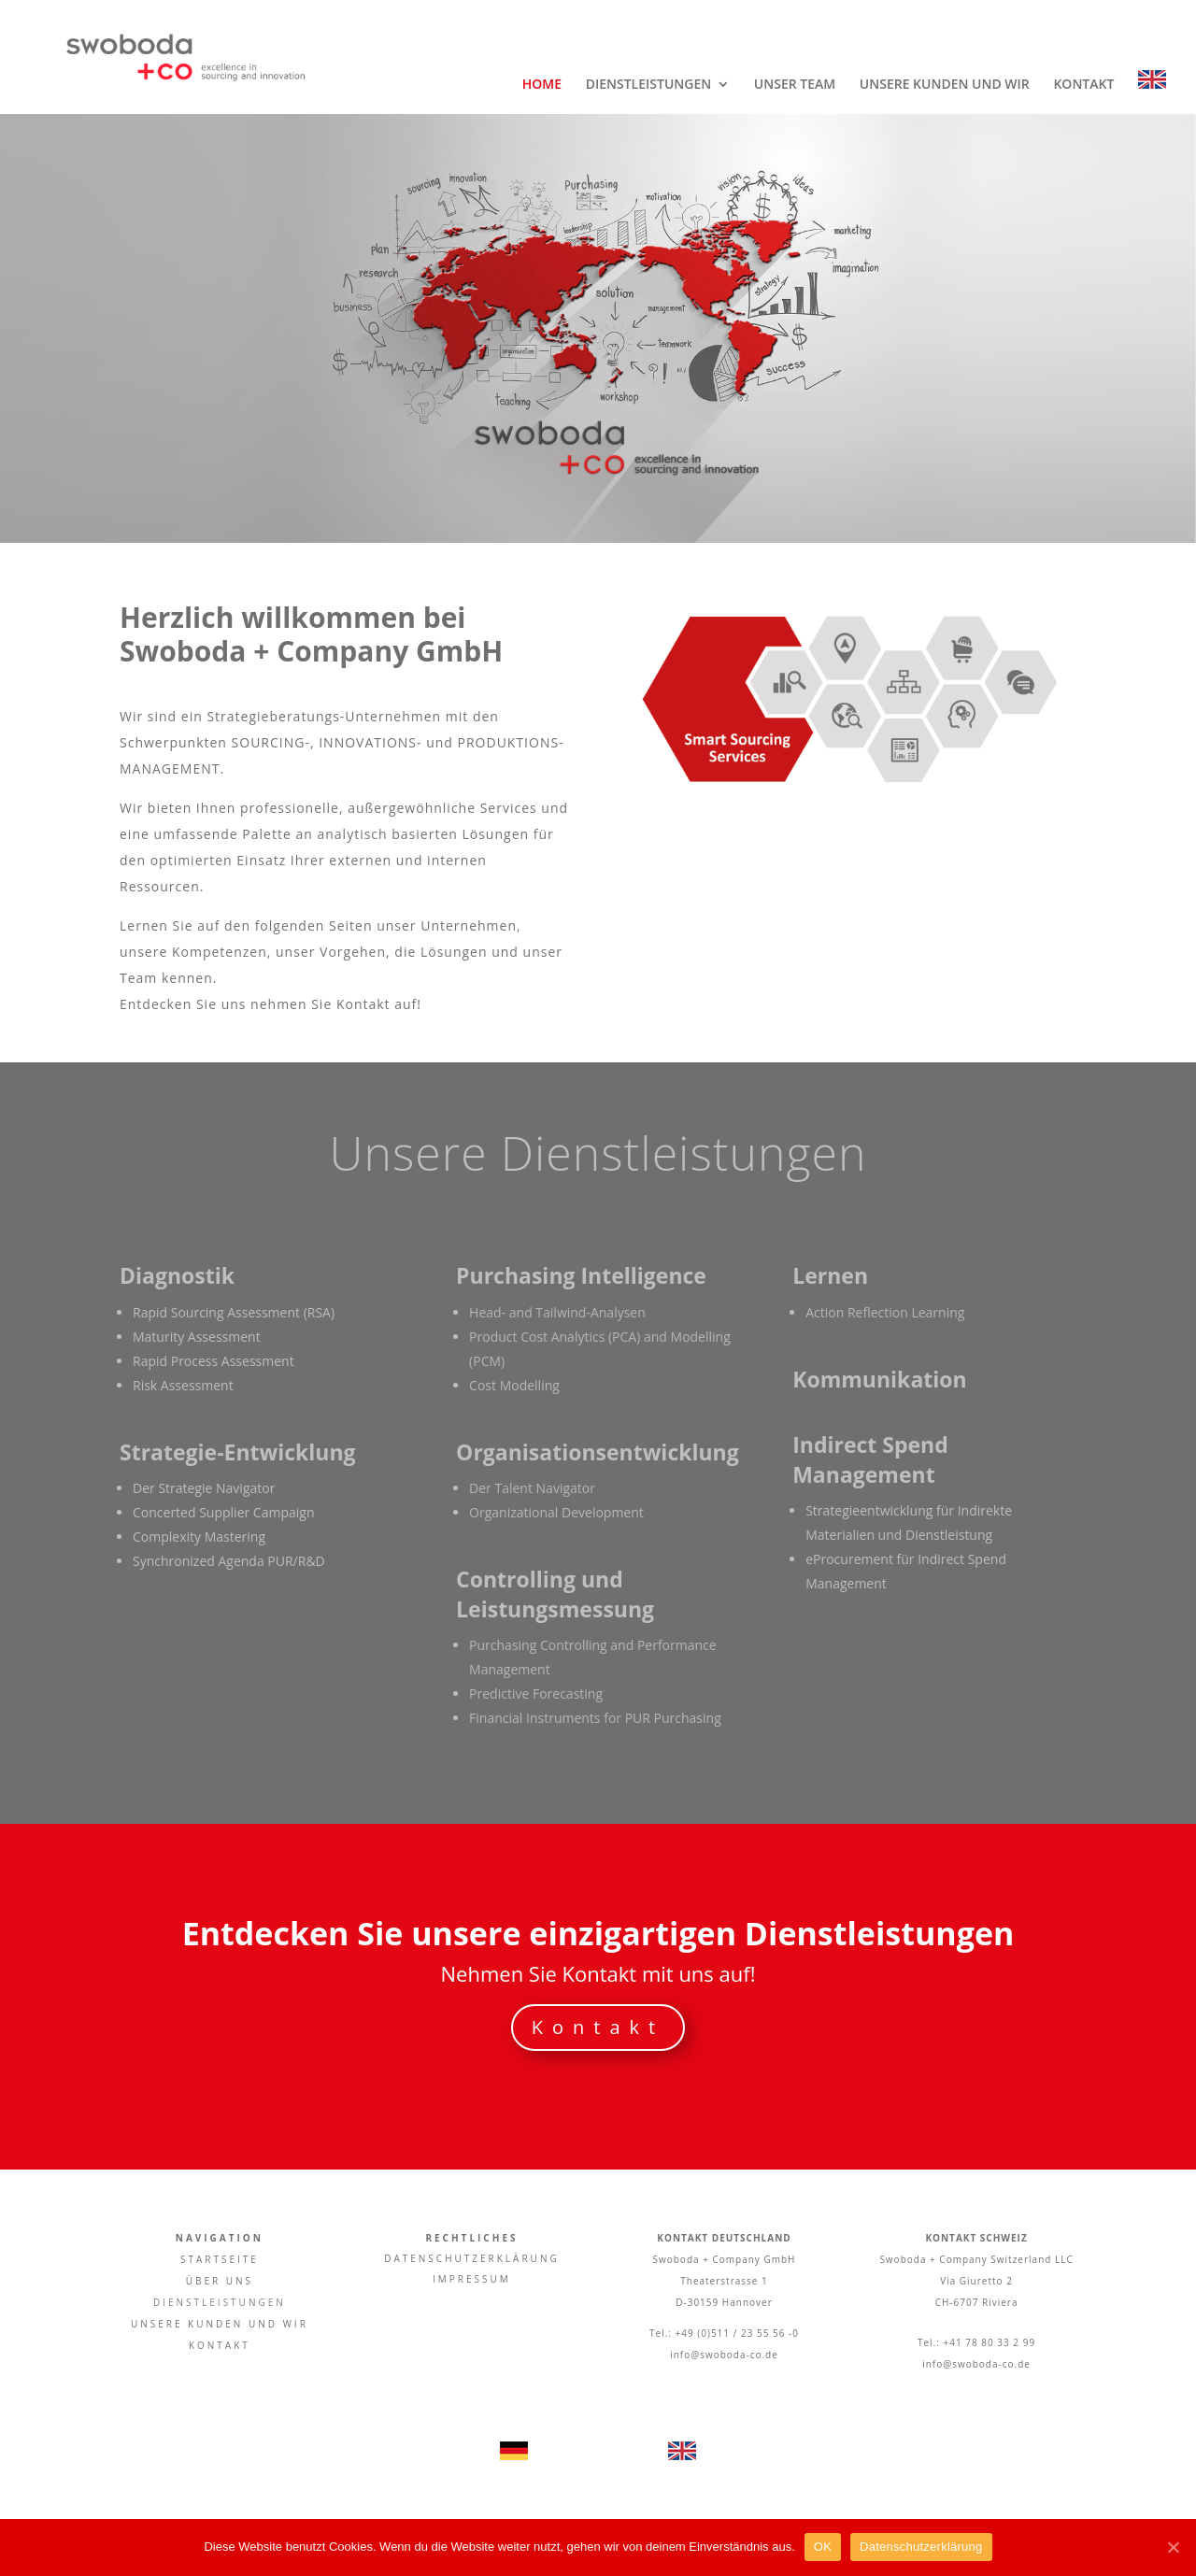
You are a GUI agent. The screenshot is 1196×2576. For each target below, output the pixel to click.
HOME (542, 85)
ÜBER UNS (219, 2280)
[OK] (1172, 2547)
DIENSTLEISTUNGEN (649, 85)
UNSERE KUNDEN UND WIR (945, 85)
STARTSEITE (219, 2259)
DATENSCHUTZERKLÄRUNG (472, 2258)
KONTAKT (1083, 85)
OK (823, 2547)
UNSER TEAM (794, 85)
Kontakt (598, 2027)
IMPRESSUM (472, 2278)
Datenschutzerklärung (921, 2547)
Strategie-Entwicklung (238, 1452)
